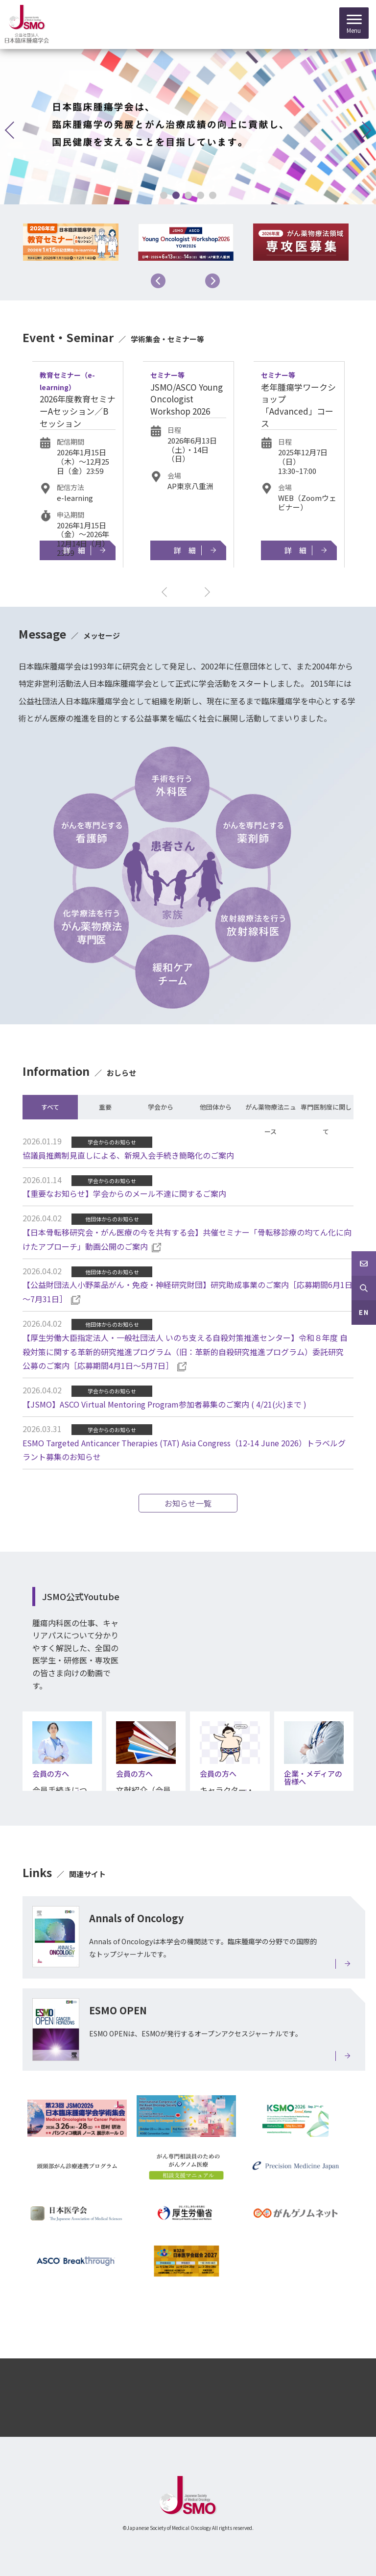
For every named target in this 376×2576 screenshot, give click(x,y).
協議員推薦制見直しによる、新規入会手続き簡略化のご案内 (128, 1155)
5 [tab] (212, 195)
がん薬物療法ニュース (270, 1110)
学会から (160, 1107)
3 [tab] (187, 195)
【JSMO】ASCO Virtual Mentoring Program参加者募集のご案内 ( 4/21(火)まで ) (164, 1404)
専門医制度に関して (326, 1110)
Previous (158, 280)
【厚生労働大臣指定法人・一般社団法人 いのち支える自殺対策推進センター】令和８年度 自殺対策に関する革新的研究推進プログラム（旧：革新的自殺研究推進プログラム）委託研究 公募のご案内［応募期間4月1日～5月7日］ (187, 1352)
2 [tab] (175, 195)
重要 (105, 1107)
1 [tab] (163, 195)
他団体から (216, 1107)
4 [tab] (200, 195)
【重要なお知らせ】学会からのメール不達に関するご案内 (124, 1193)
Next (212, 280)
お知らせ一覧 (188, 1503)
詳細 (78, 550)
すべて (50, 1107)
